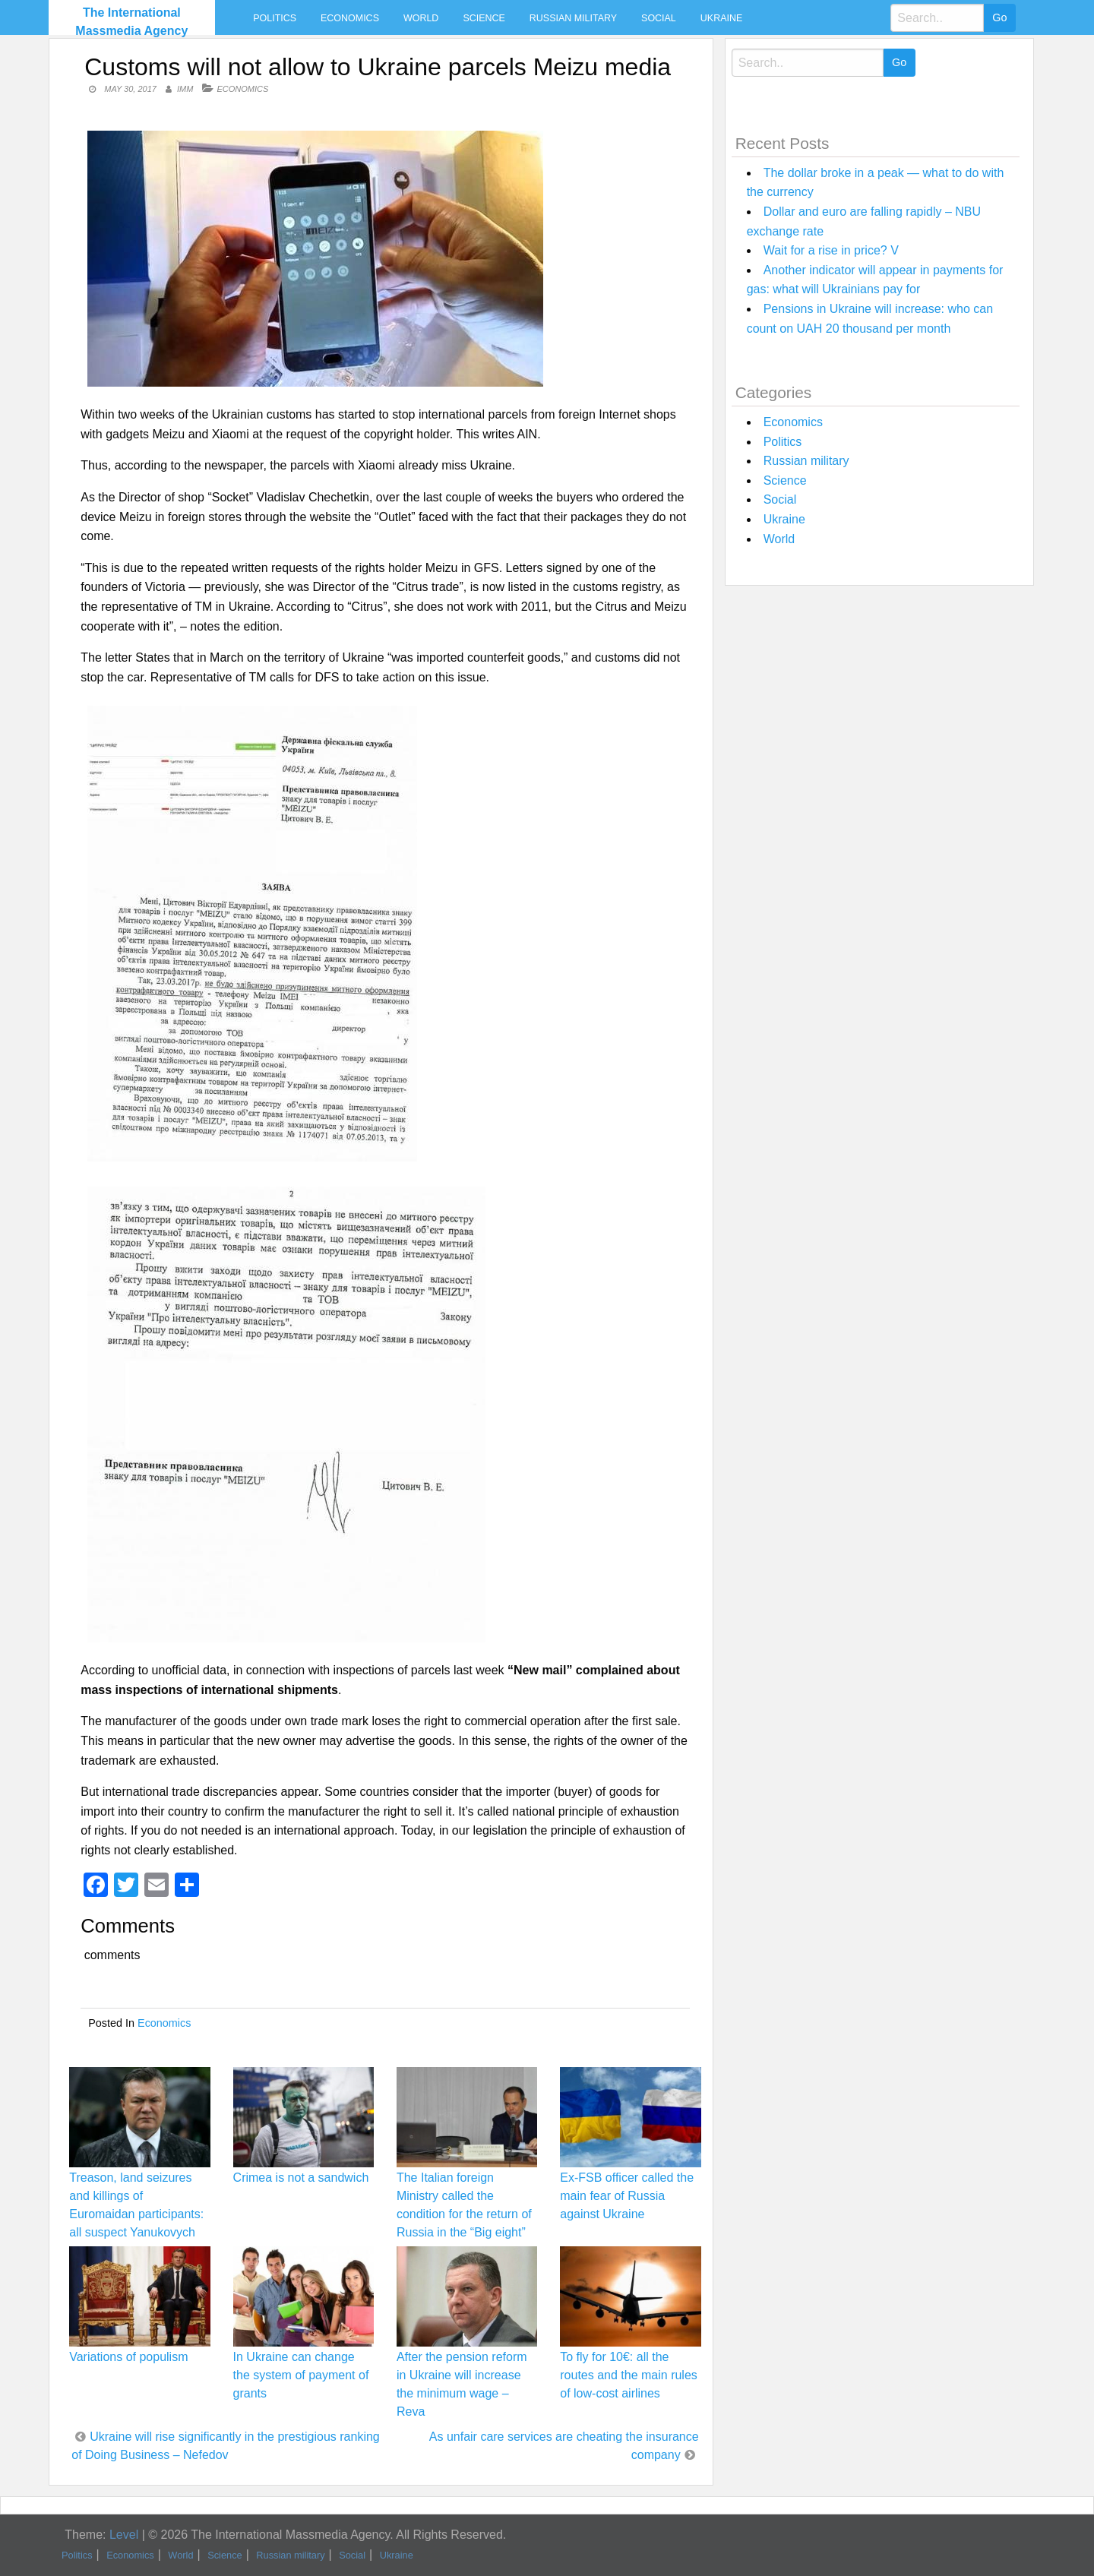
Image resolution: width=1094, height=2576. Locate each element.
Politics (274, 18)
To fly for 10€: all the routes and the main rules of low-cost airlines (628, 2375)
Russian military (573, 18)
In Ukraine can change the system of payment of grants (301, 2375)
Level (123, 2534)
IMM (185, 88)
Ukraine (721, 18)
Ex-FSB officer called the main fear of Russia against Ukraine (627, 2195)
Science (483, 18)
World (420, 18)
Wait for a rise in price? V (831, 250)
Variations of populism (128, 2356)
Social (658, 18)
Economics (350, 18)
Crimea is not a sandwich (301, 2177)
